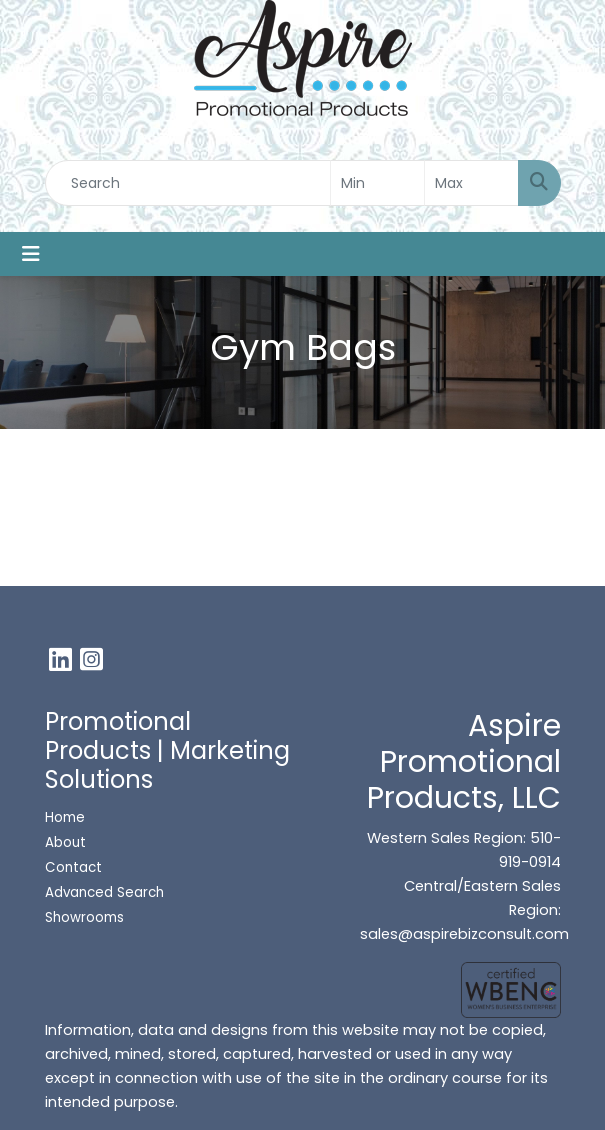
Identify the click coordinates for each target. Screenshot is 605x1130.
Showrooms (86, 917)
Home (65, 817)
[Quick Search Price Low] (377, 183)
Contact (73, 867)
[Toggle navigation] (31, 254)
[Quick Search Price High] (471, 183)
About (65, 842)
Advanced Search (104, 892)
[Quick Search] (188, 183)
